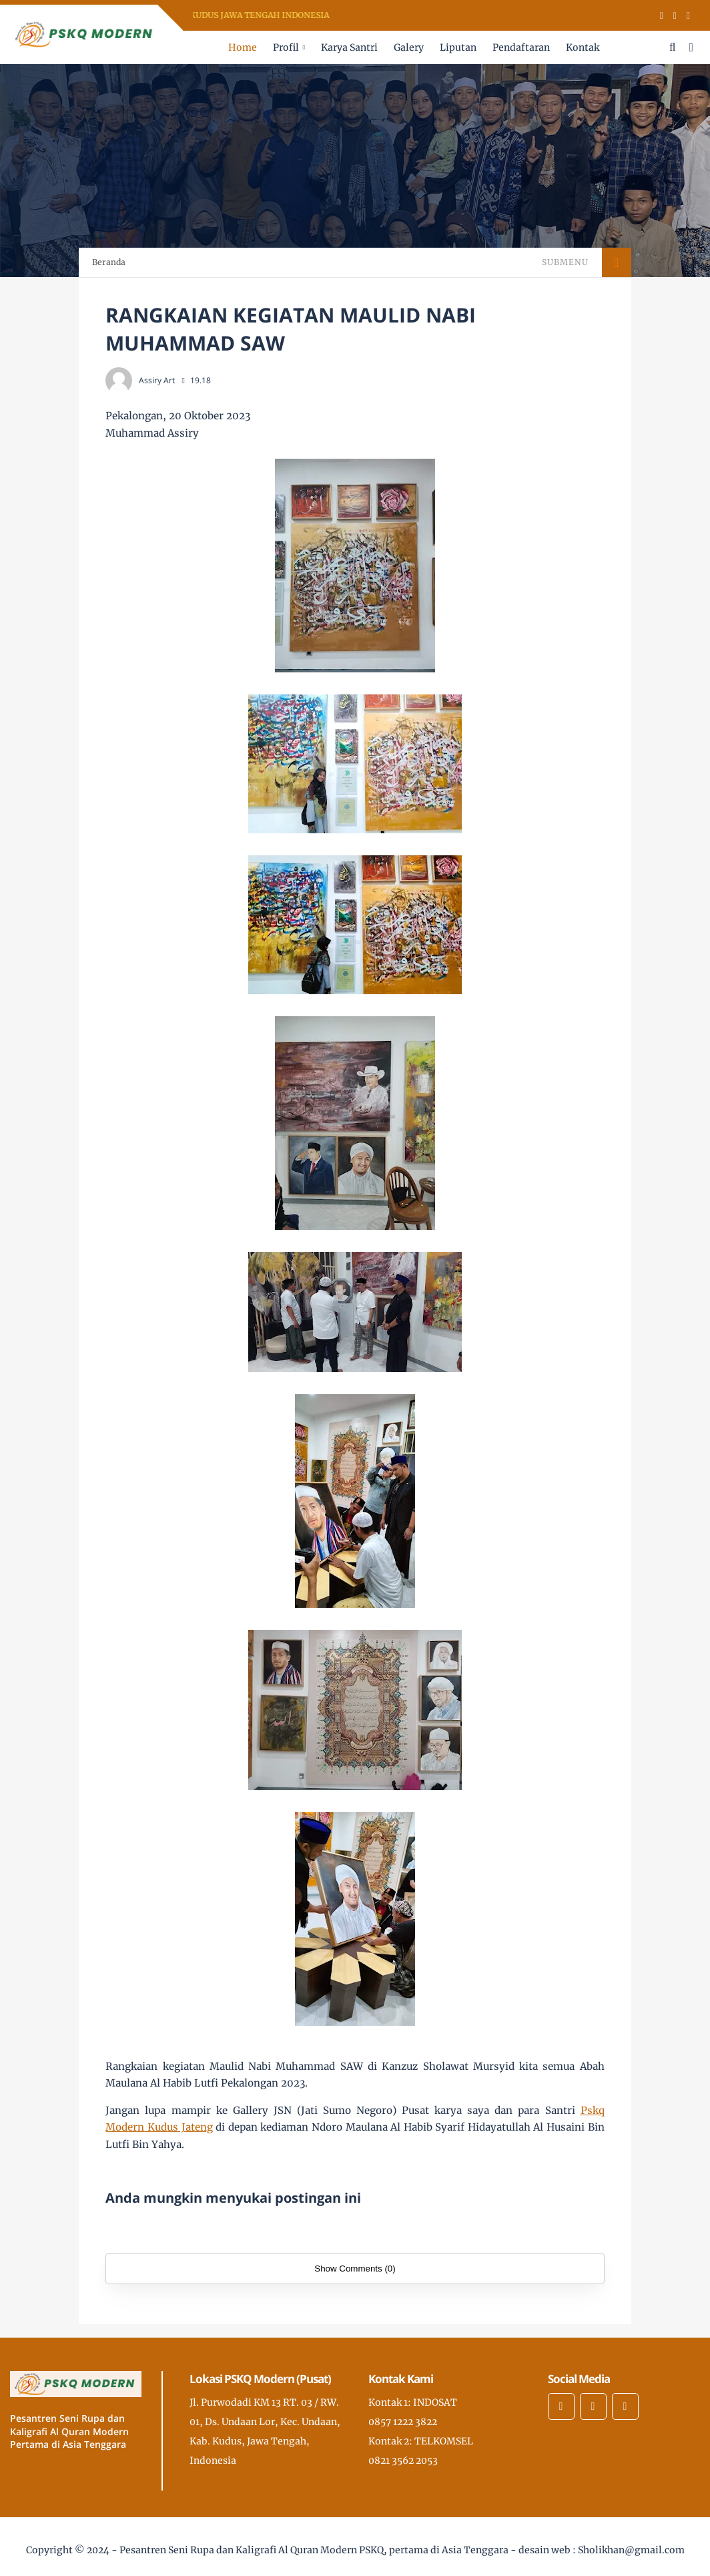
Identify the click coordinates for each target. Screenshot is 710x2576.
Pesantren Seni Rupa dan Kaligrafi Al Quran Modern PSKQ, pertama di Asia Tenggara (313, 2550)
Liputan (458, 47)
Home (242, 47)
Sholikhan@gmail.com (631, 2550)
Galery (409, 47)
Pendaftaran (521, 47)
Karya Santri (349, 47)
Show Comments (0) (354, 2269)
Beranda (108, 262)
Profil (286, 47)
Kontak (582, 47)
